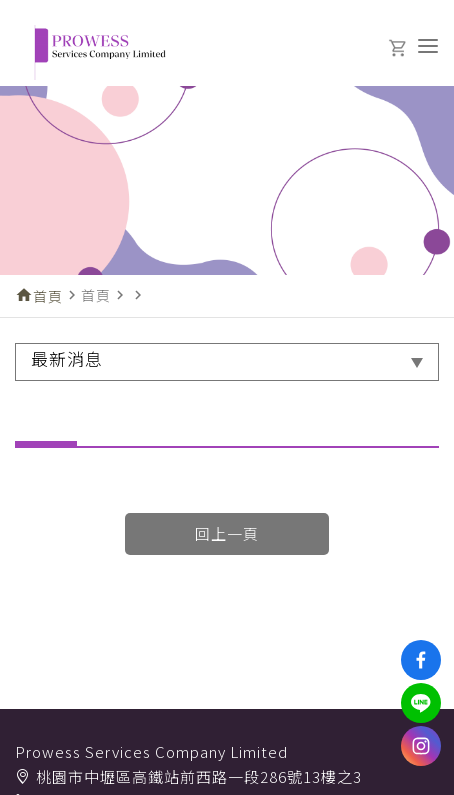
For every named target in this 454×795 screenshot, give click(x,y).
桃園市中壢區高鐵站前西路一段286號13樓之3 (199, 776)
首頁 (48, 296)
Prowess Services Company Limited (151, 751)
